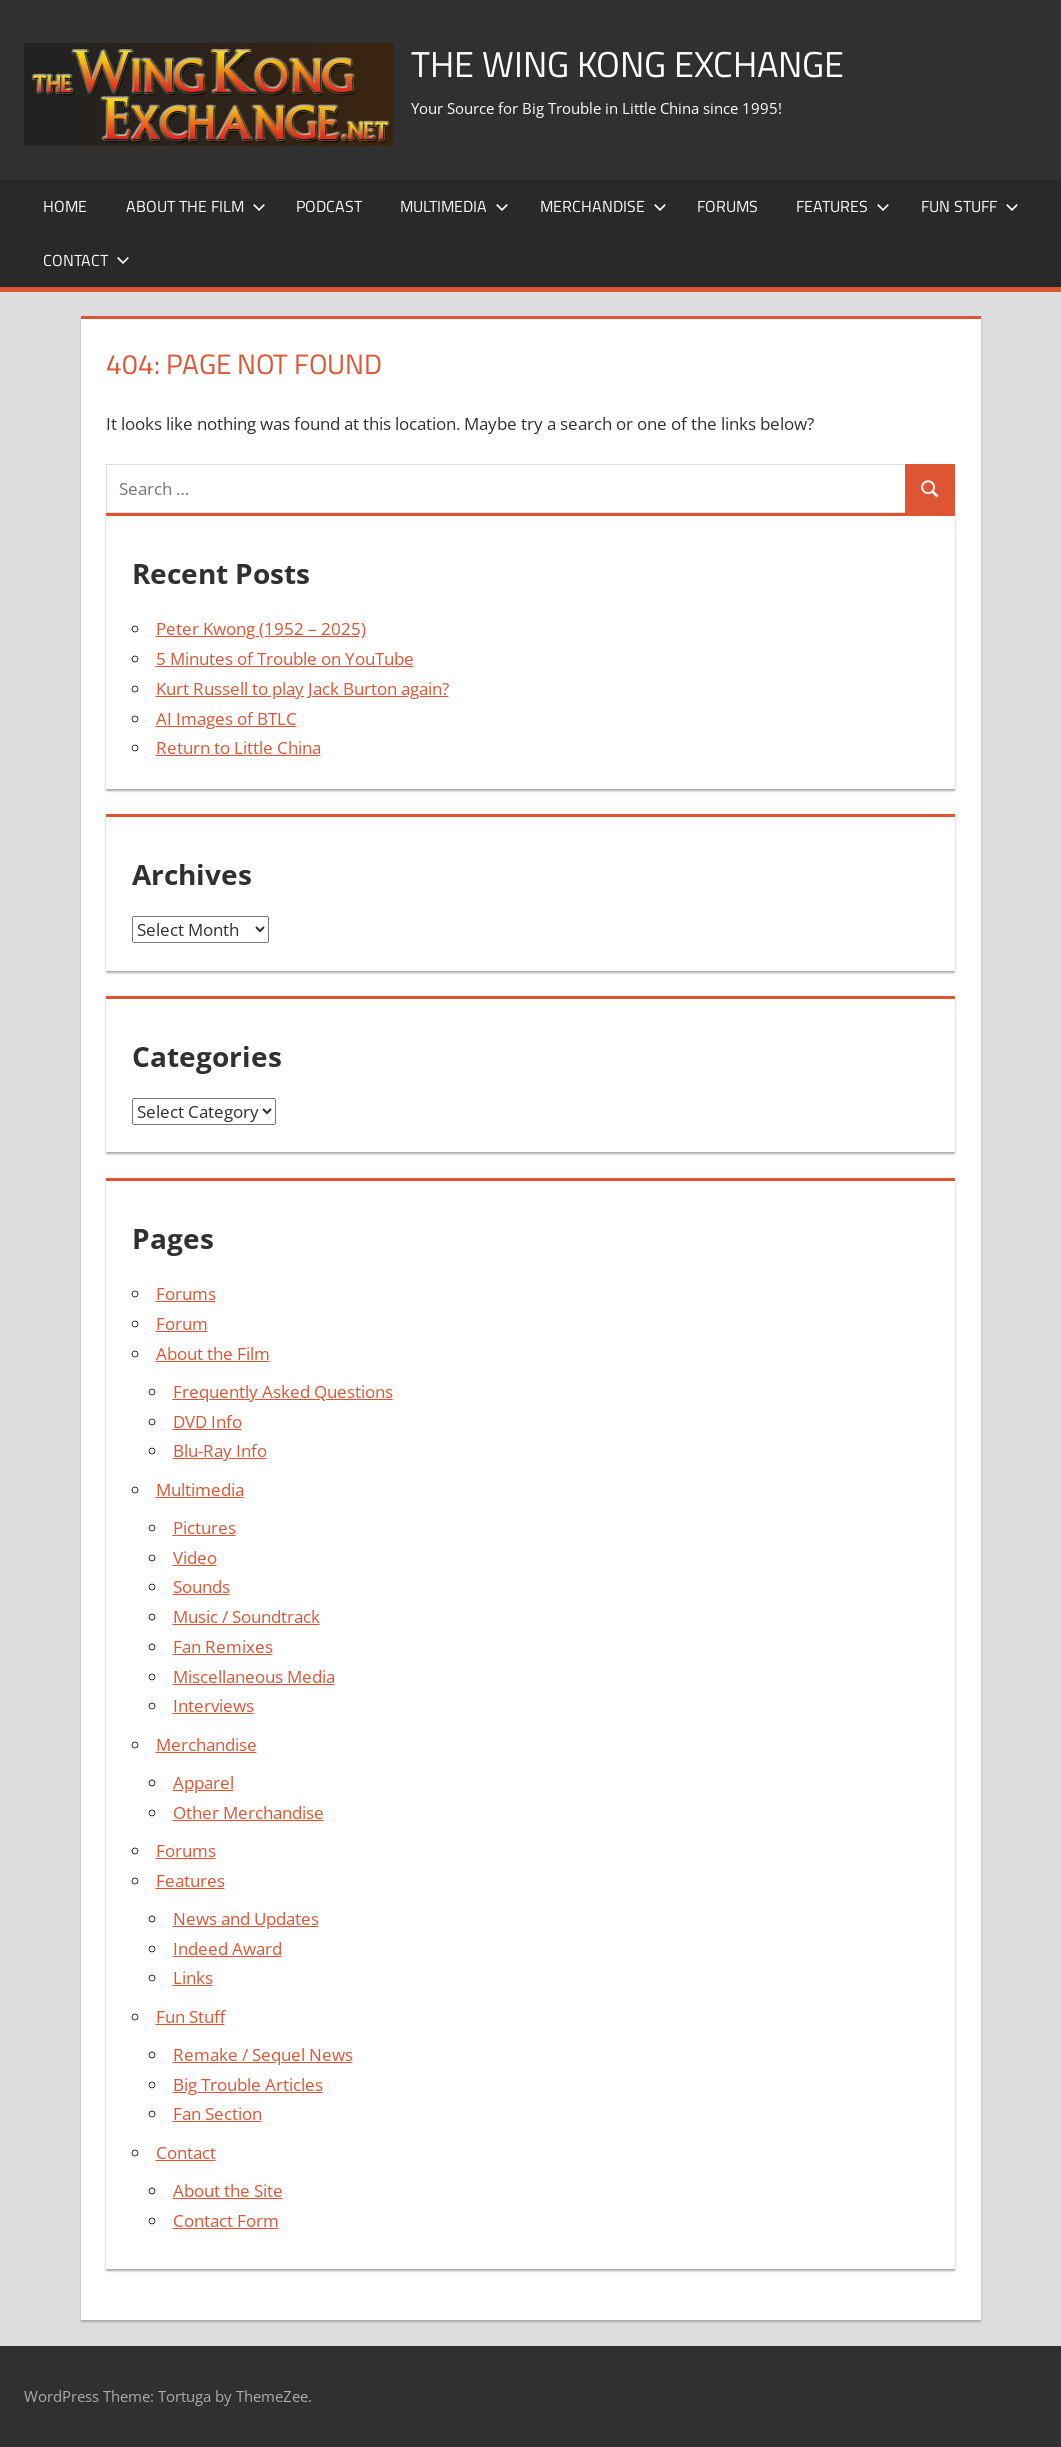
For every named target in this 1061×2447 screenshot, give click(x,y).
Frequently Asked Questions (283, 1391)
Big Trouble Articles (248, 2084)
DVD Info (207, 1421)
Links (193, 1977)
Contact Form (226, 2220)
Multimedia (454, 206)
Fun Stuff (970, 206)
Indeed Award (227, 1948)
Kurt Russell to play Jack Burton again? (302, 688)
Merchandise (603, 206)
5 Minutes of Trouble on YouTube (285, 658)
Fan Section (217, 2113)
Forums (727, 206)
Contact (86, 260)
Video (195, 1557)
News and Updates (246, 1918)
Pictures (204, 1527)
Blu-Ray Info (220, 1450)
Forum (182, 1323)
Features (843, 206)
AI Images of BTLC (226, 718)
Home (65, 206)
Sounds (201, 1586)
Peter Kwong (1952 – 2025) (261, 628)
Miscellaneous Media (254, 1676)
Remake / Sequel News (263, 2054)
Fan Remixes (223, 1646)
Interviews (213, 1705)
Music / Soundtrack (246, 1616)
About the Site (228, 2190)
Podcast (329, 206)
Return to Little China (238, 747)
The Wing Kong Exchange (627, 63)
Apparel (203, 1782)
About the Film (196, 206)
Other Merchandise (248, 1812)
